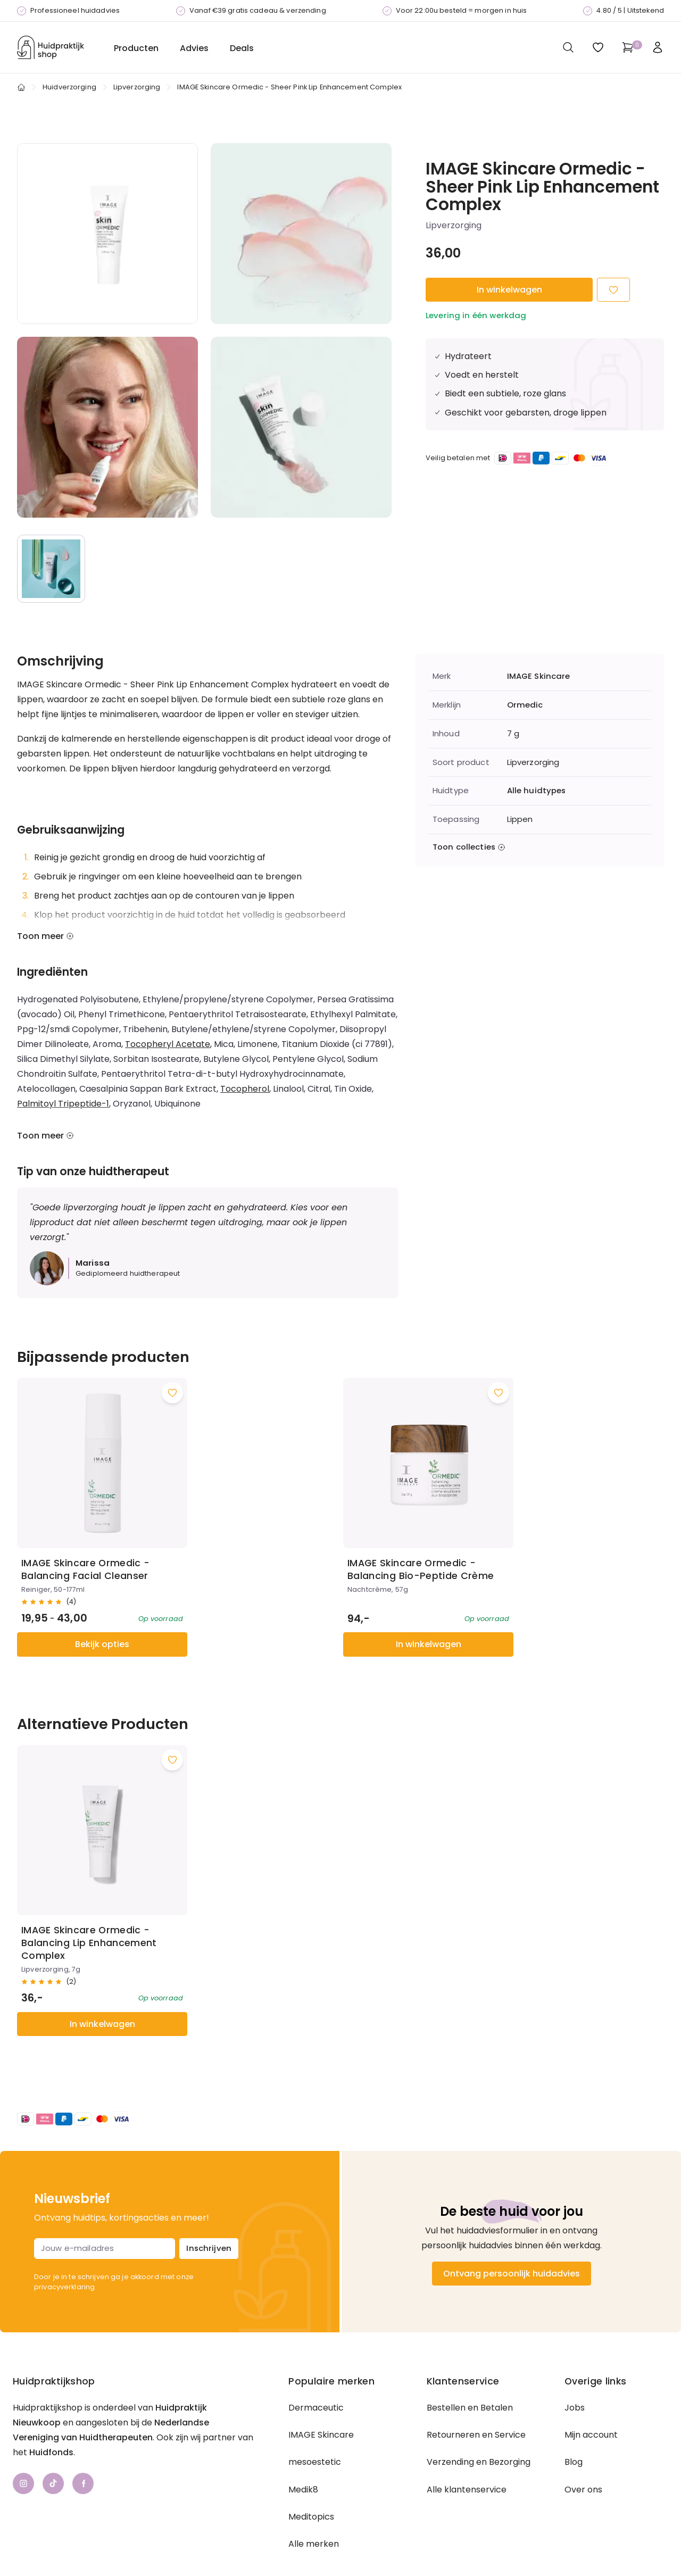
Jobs (574, 2370)
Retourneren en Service (476, 2397)
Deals (242, 48)
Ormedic (525, 705)
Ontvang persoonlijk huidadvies (511, 2236)
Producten (136, 48)
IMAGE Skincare (538, 676)
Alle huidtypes (536, 790)
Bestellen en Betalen (470, 2370)
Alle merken (313, 2506)
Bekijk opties (96, 1619)
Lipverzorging (137, 87)
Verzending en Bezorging (478, 2424)
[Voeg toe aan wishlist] (160, 1380)
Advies (194, 48)
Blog (573, 2424)
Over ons (583, 2452)
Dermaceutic (316, 2370)
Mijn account (591, 2397)
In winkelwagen (509, 290)
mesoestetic (314, 2424)
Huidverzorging (69, 87)
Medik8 (303, 2452)
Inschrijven (208, 2210)
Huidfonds (51, 2414)
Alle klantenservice (466, 2452)
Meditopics (311, 2479)
